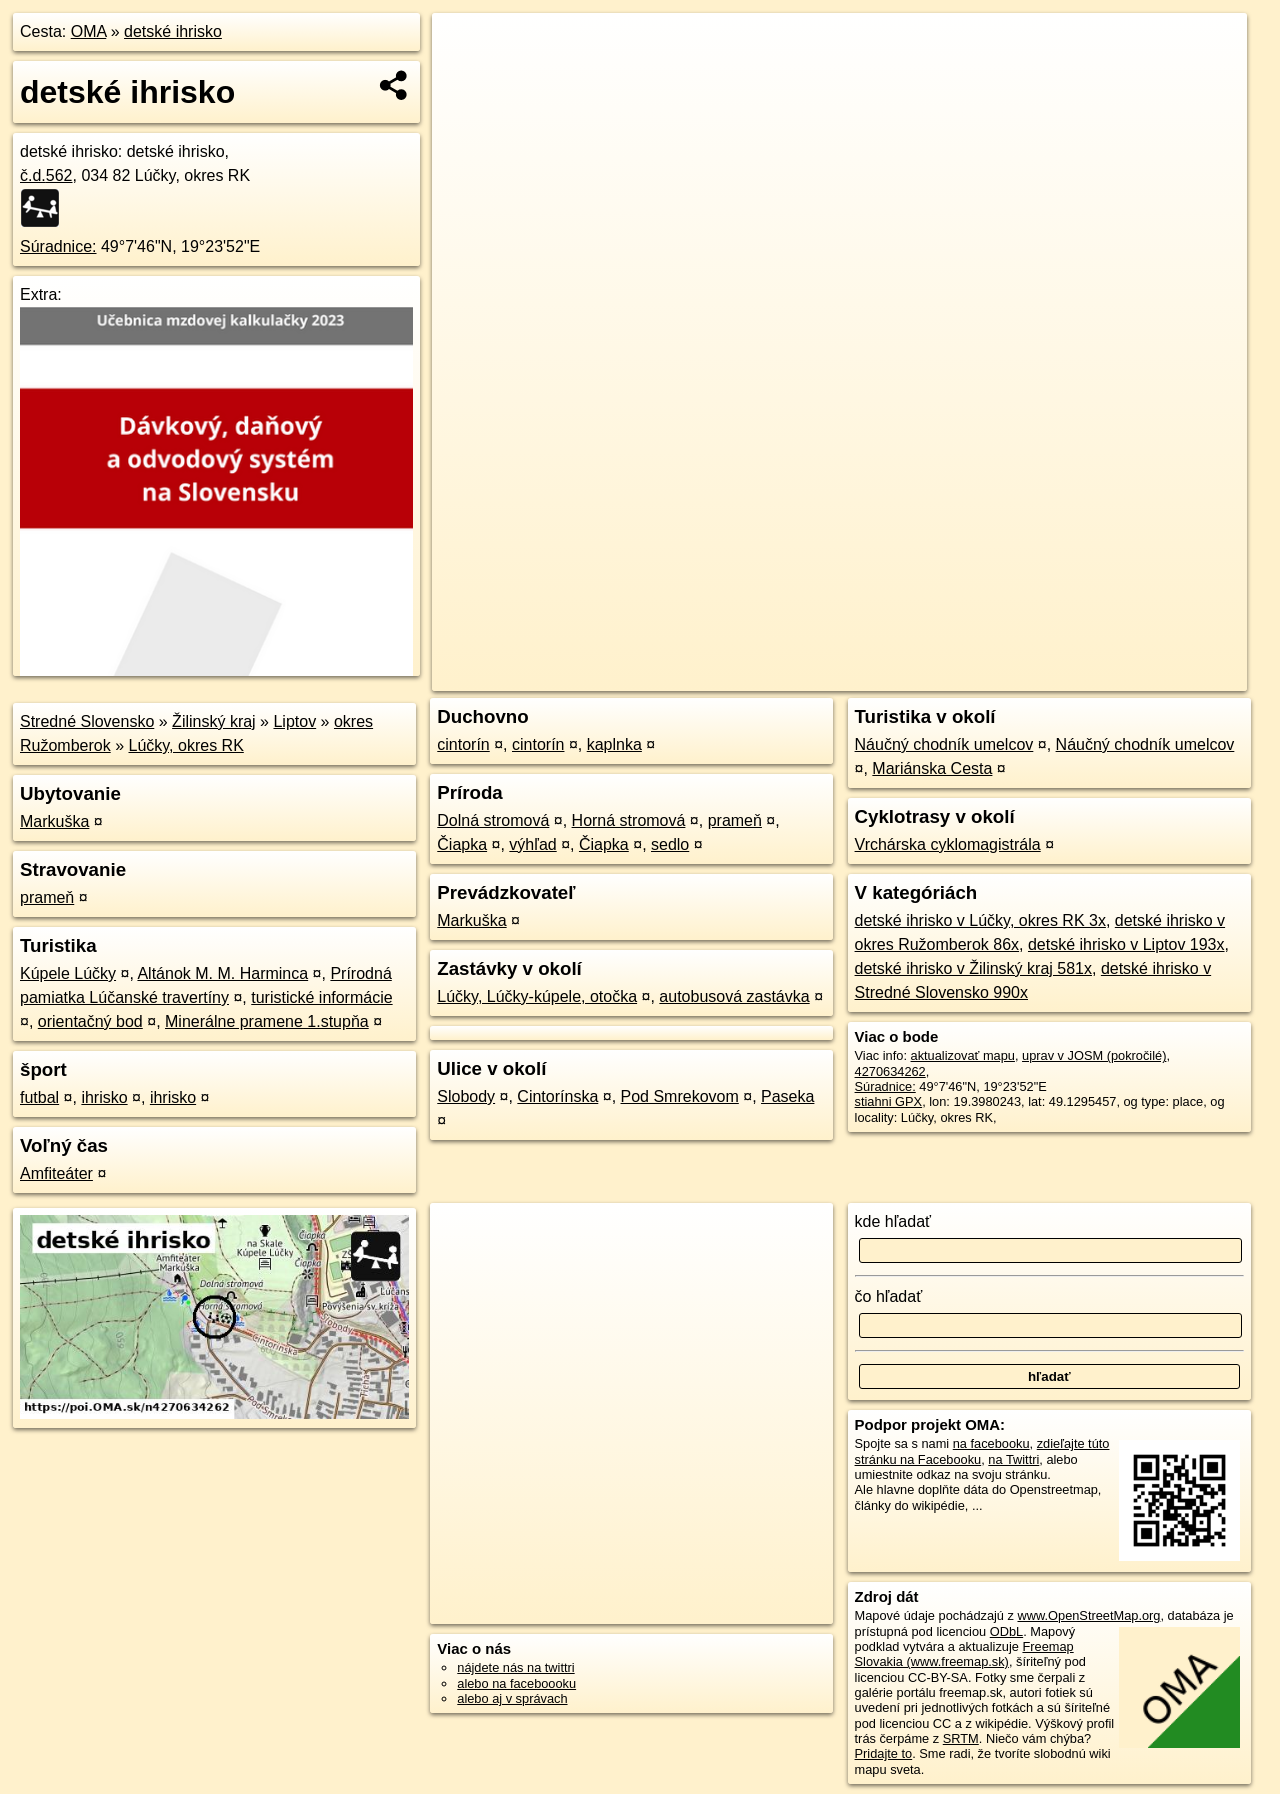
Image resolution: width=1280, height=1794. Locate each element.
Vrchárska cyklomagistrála (948, 844)
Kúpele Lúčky (68, 973)
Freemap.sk (1005, 676)
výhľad (532, 844)
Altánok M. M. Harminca (222, 973)
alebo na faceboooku (516, 1683)
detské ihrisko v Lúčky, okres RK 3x (980, 920)
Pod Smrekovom (680, 1096)
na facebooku (991, 1443)
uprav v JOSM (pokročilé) (1094, 1055)
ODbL (1006, 1631)
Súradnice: (58, 246)
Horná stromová (629, 820)
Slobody (466, 1096)
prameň (47, 897)
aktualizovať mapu (963, 1055)
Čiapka (462, 844)
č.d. (46, 175)
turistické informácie (321, 997)
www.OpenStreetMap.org (1088, 1615)
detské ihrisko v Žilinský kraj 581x (973, 968)
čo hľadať (889, 1296)
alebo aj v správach (512, 1698)
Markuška (54, 821)
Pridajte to (884, 1753)
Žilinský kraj (214, 721)
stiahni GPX (889, 1101)
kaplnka (614, 744)
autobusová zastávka (734, 996)
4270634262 (890, 1071)
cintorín (463, 744)
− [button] (466, 78)
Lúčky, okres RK (186, 745)
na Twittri (1013, 1459)
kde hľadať (893, 1221)
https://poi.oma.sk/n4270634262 (1156, 676)
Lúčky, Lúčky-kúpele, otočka (537, 996)
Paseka (787, 1096)
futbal (39, 1097)
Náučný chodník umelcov (944, 744)
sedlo (670, 844)
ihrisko (104, 1097)
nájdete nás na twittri (515, 1667)
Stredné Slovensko (87, 721)
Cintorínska (557, 1096)
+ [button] (466, 47)
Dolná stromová (493, 820)
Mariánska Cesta (932, 768)
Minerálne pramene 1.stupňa (267, 1021)
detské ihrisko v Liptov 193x (1126, 944)
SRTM (961, 1738)
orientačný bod (90, 1021)
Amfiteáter (56, 1173)
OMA (89, 31)
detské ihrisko (173, 31)
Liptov (294, 721)
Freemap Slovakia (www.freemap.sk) (964, 1654)
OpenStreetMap (902, 676)
